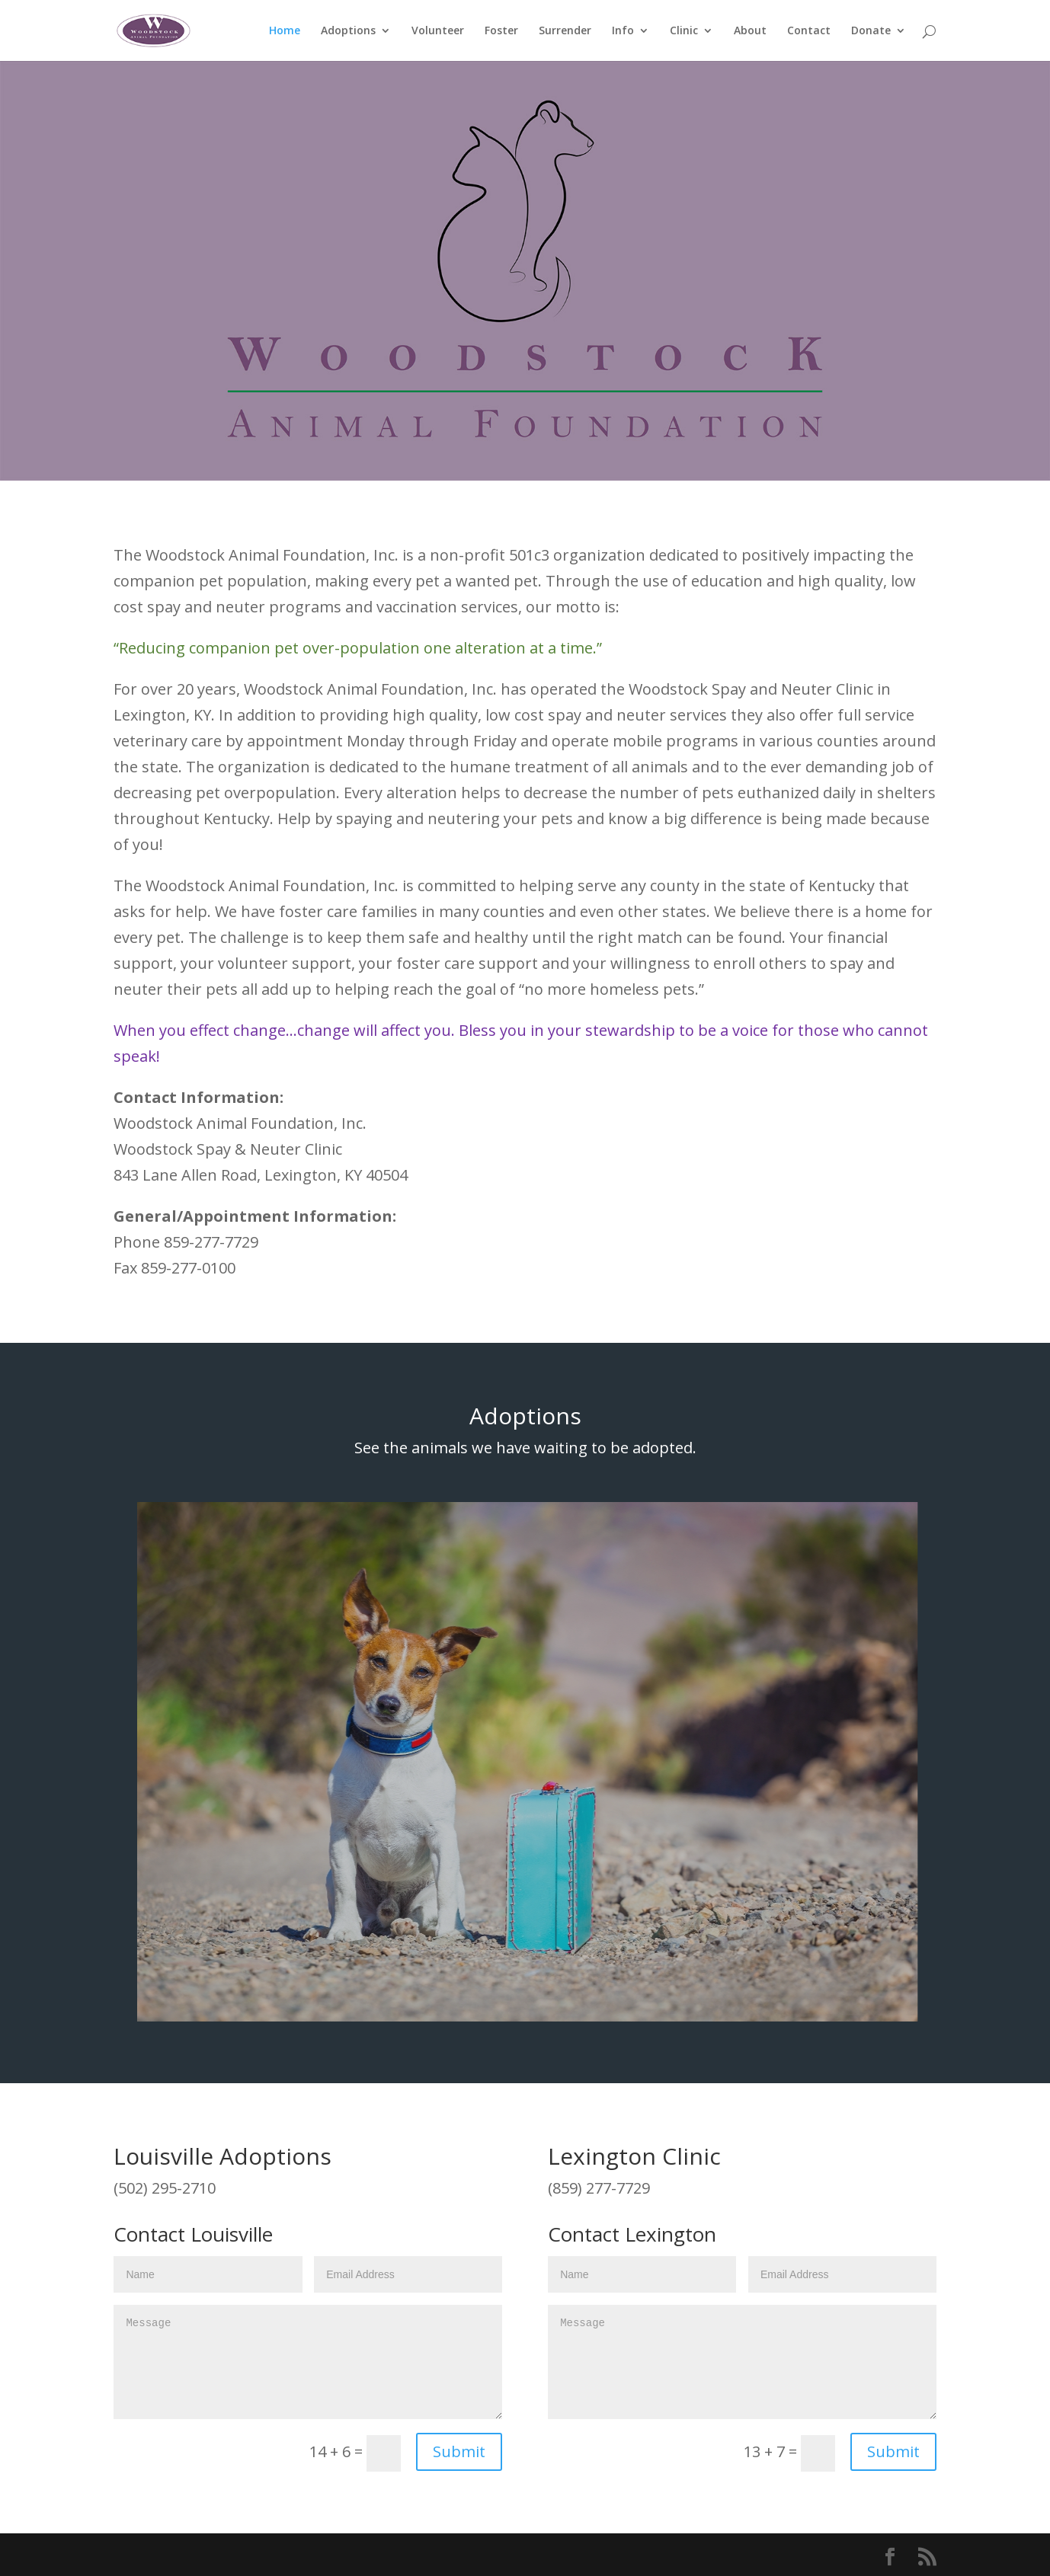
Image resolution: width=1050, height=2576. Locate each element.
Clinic (684, 31)
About (750, 31)
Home (284, 31)
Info (623, 31)
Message (308, 2362)
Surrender (565, 31)
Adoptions (348, 31)
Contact (809, 31)
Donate (871, 31)
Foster (501, 31)
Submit (459, 2451)
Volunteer (437, 31)
